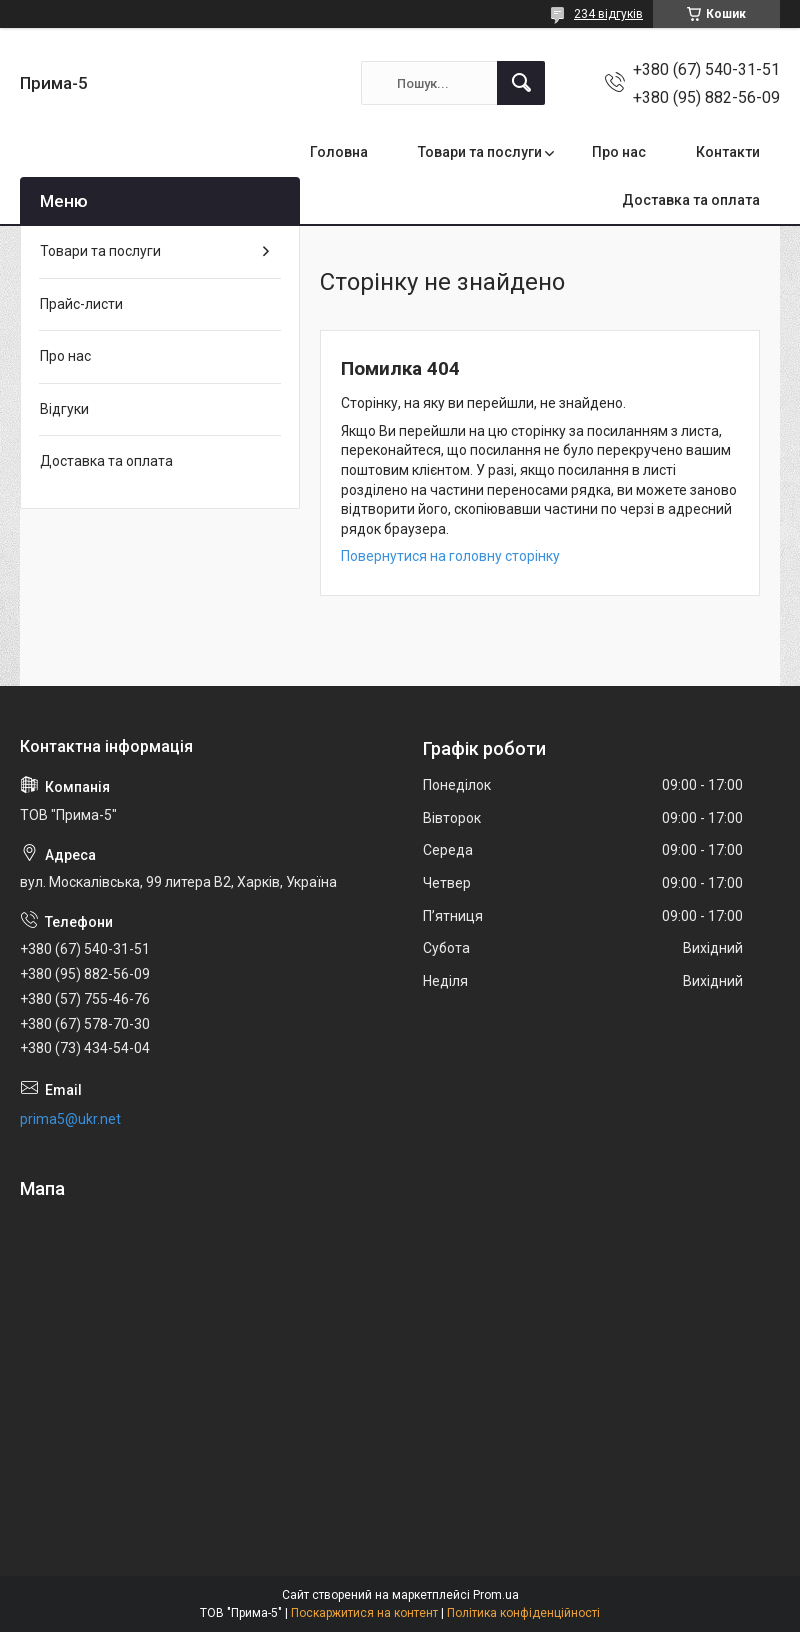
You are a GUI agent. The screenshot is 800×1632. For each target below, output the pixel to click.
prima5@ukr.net (70, 1119)
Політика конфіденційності (523, 1613)
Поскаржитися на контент (364, 1613)
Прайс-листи (81, 304)
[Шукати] (521, 83)
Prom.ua (496, 1595)
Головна (339, 152)
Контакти (728, 152)
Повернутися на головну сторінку (450, 556)
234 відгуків (608, 14)
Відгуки (64, 409)
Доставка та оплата (691, 200)
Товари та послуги (480, 152)
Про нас (619, 152)
